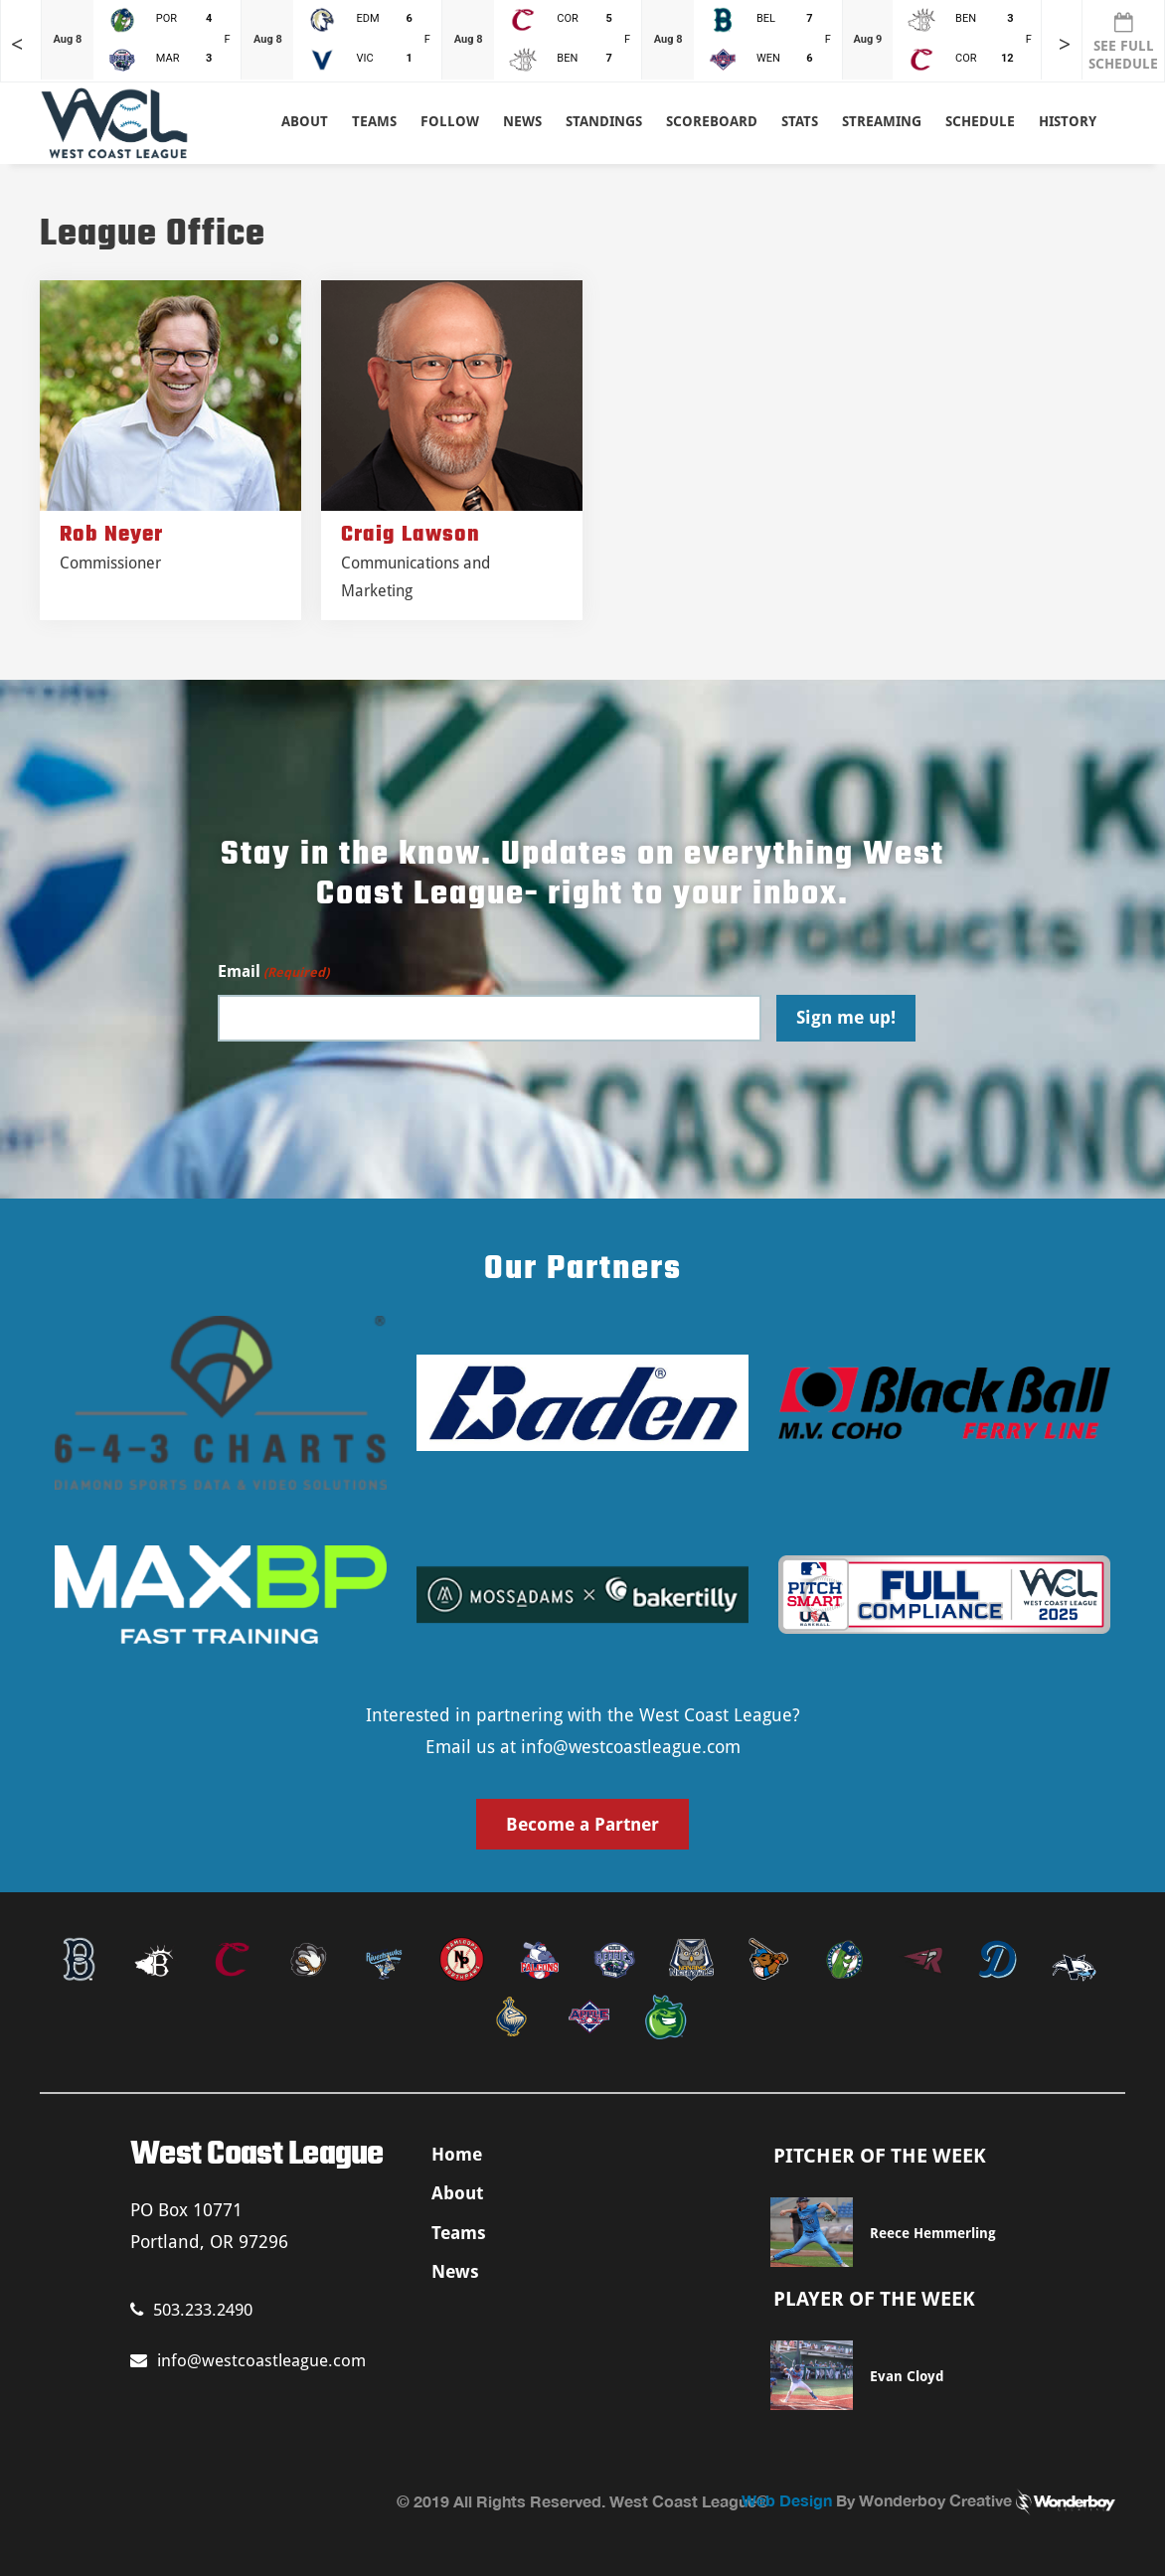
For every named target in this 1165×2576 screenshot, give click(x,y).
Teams (458, 2232)
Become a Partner (582, 1824)
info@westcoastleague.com (631, 1746)
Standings (604, 121)
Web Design (787, 2500)
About (304, 121)
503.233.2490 (191, 2310)
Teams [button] (374, 121)
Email (273, 972)
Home (456, 2154)
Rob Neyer (111, 535)
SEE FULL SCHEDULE (1123, 42)
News (522, 121)
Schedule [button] (980, 121)
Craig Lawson (410, 535)
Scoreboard (711, 121)
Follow (449, 121)
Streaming (881, 121)
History (1067, 121)
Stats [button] (799, 121)
